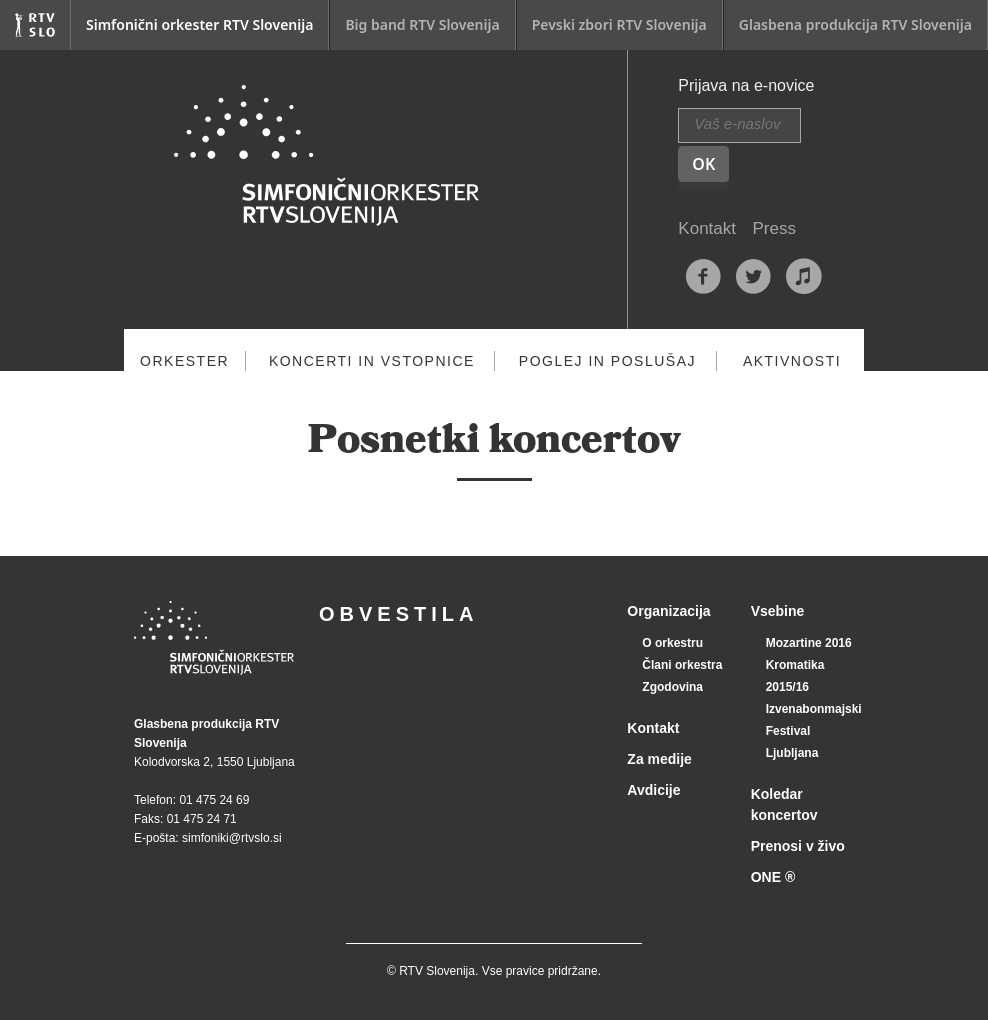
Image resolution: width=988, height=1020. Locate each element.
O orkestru (672, 643)
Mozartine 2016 (809, 643)
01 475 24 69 (214, 800)
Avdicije (653, 790)
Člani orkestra (682, 665)
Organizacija (668, 611)
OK (703, 164)
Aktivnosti (792, 361)
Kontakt (707, 228)
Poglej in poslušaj (607, 361)
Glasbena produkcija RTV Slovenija (855, 24)
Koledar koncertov (784, 804)
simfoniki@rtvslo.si (232, 838)
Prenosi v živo (798, 846)
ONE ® (773, 877)
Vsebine (778, 611)
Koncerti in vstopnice (372, 361)
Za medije (659, 759)
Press (773, 228)
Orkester (184, 361)
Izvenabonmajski (814, 709)
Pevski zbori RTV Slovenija (619, 24)
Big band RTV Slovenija (422, 24)
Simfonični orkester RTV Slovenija (199, 24)
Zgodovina (672, 687)
